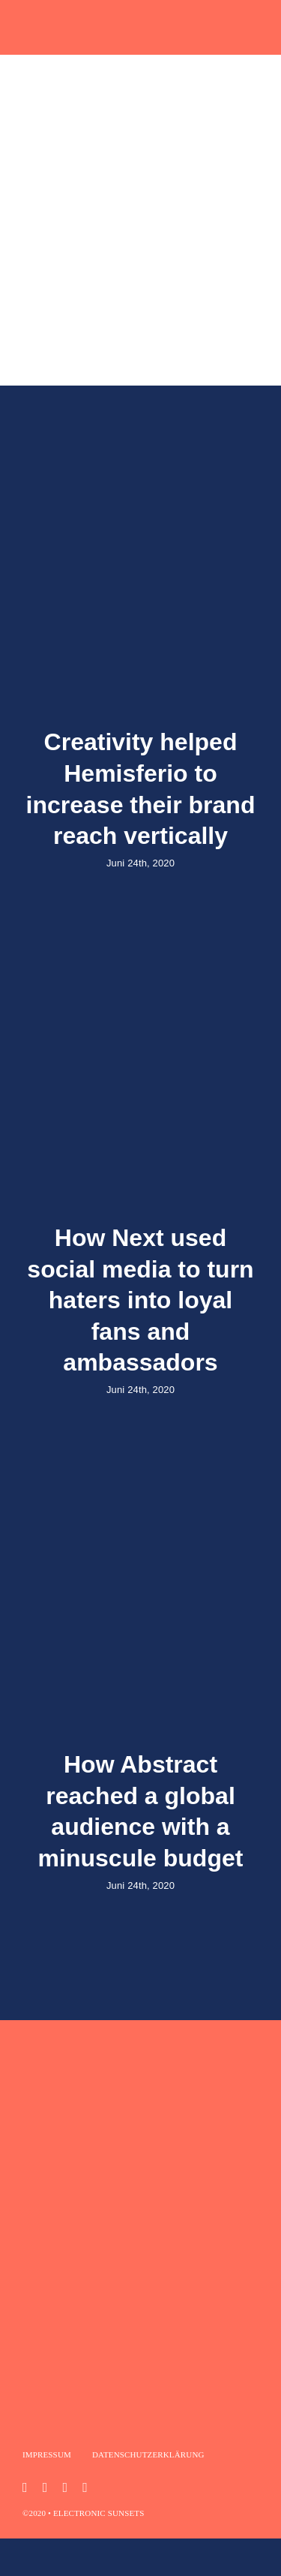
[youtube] (45, 2487)
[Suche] (48, 292)
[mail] (64, 2487)
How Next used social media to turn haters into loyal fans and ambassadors (140, 1300)
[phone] (85, 2487)
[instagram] (25, 2487)
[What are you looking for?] (140, 292)
